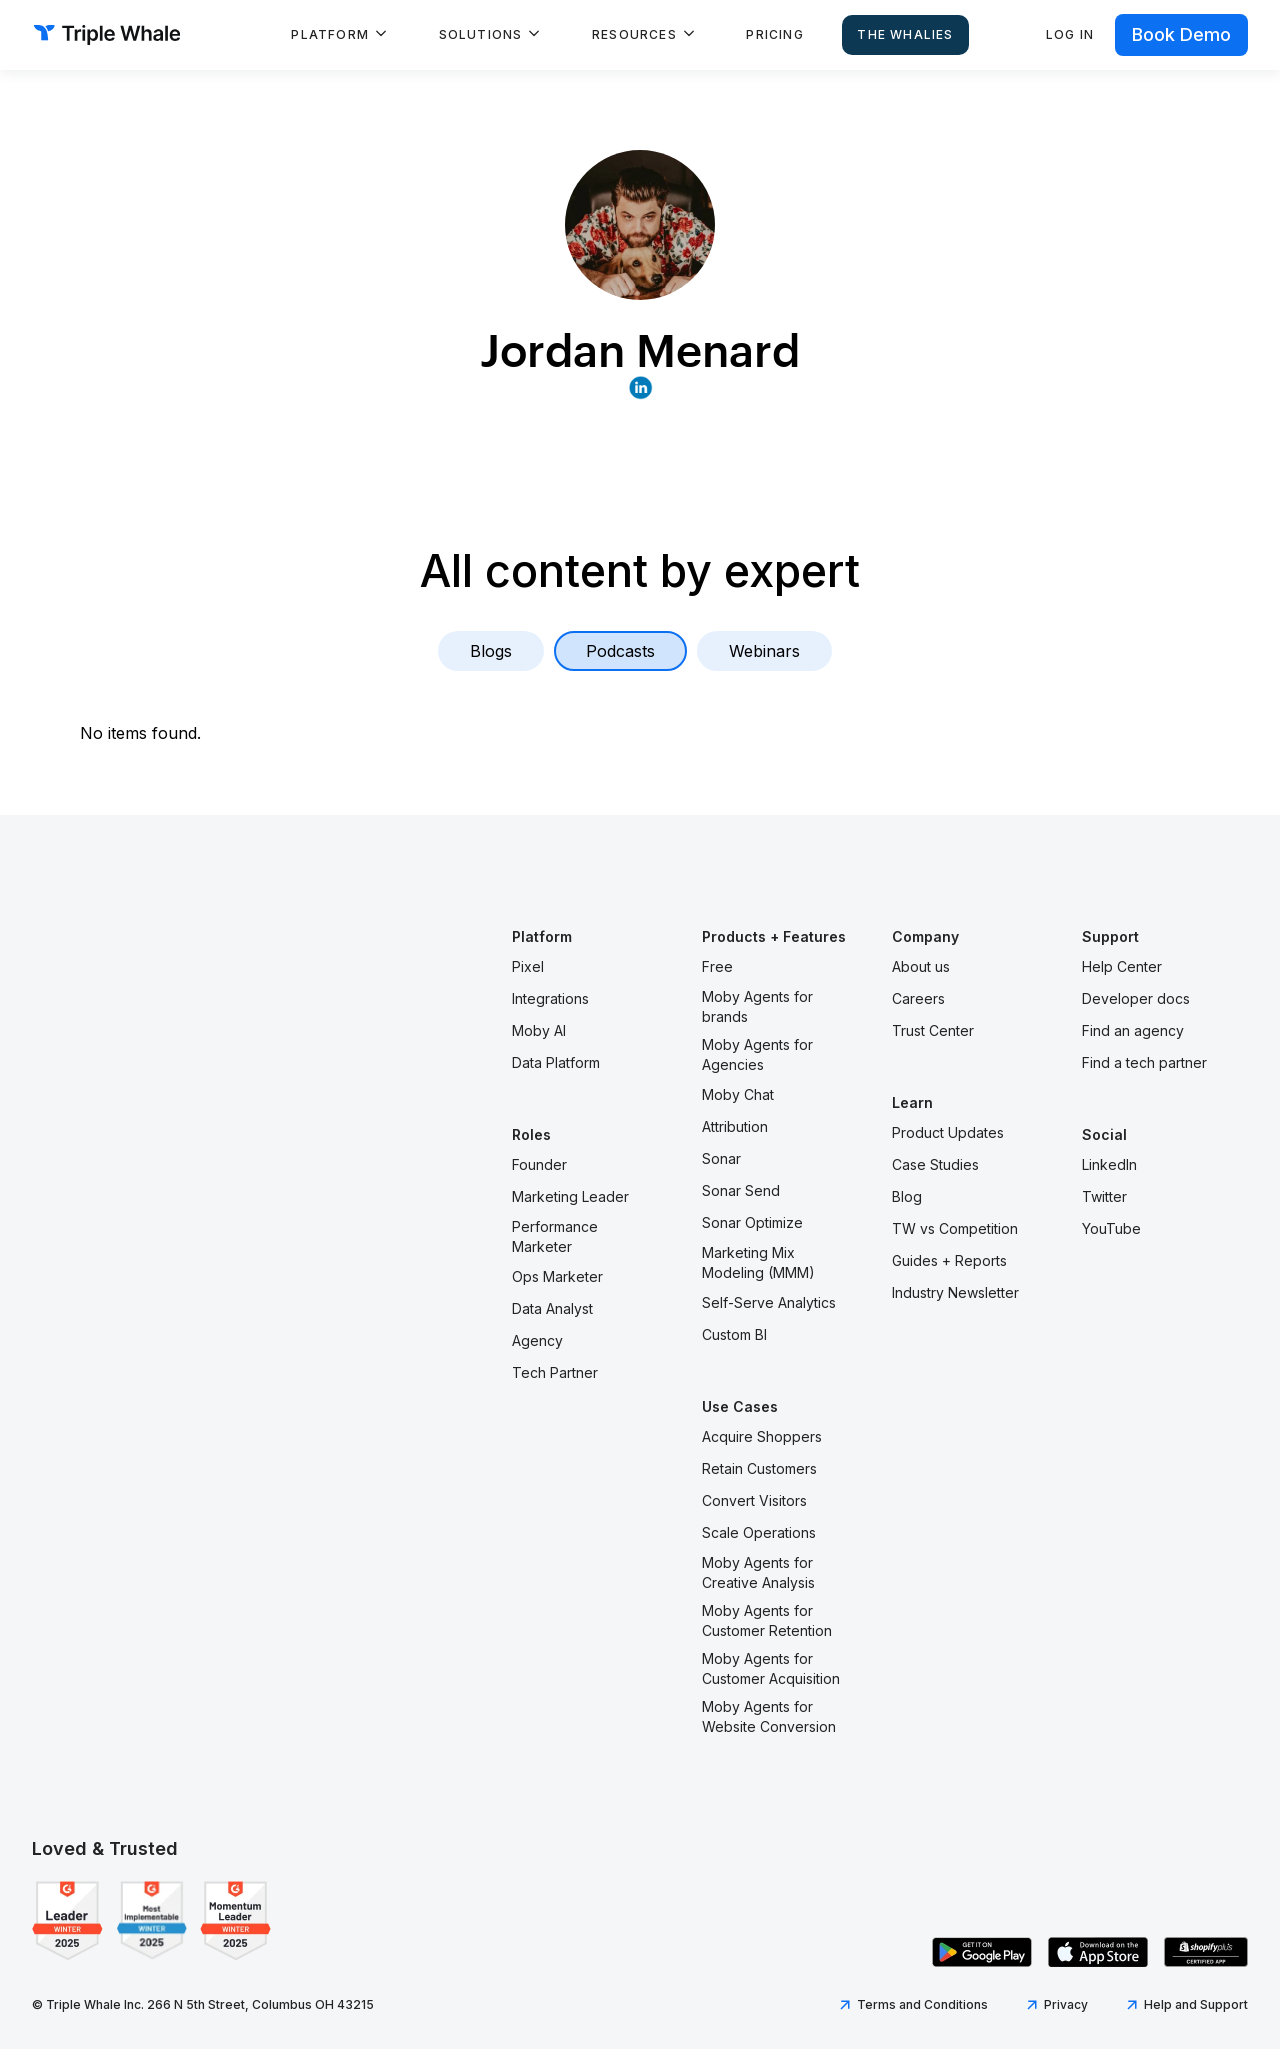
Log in (1070, 34)
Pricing (774, 34)
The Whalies (905, 34)
